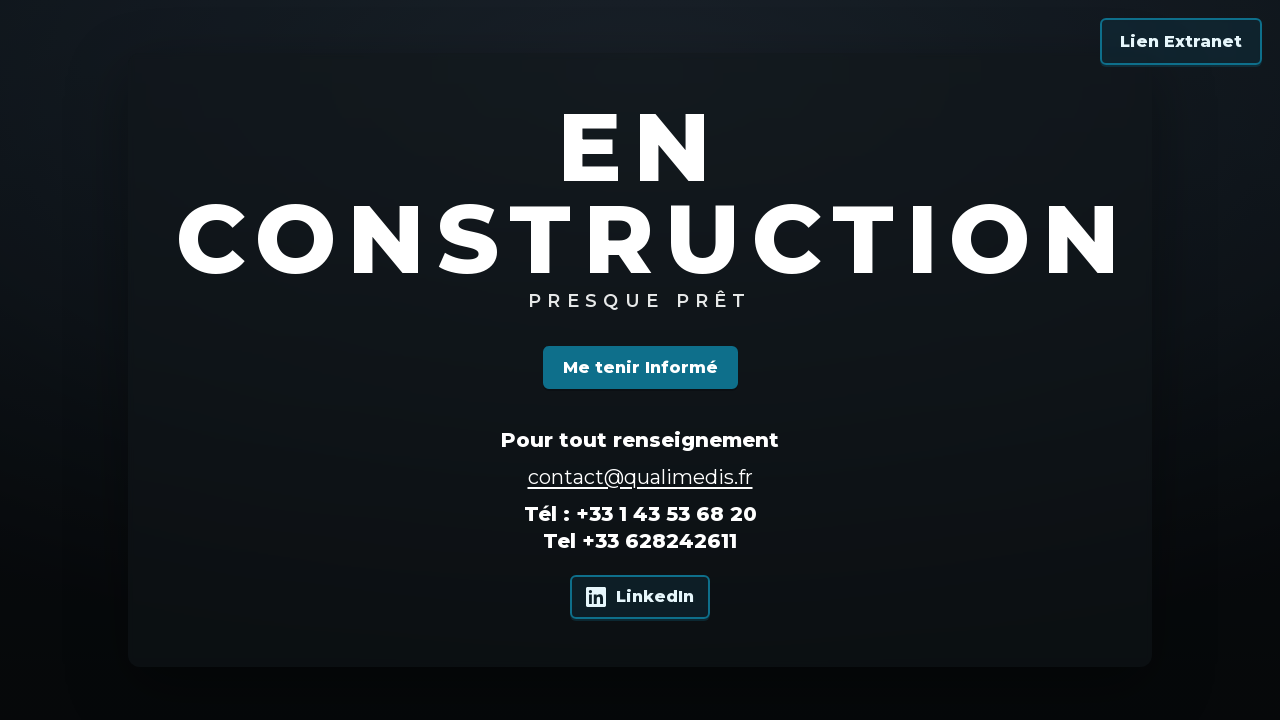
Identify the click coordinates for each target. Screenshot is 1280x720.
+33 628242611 (659, 541)
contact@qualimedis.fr (640, 477)
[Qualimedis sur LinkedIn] (640, 597)
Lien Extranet (1181, 41)
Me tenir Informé (640, 367)
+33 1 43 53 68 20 (666, 514)
